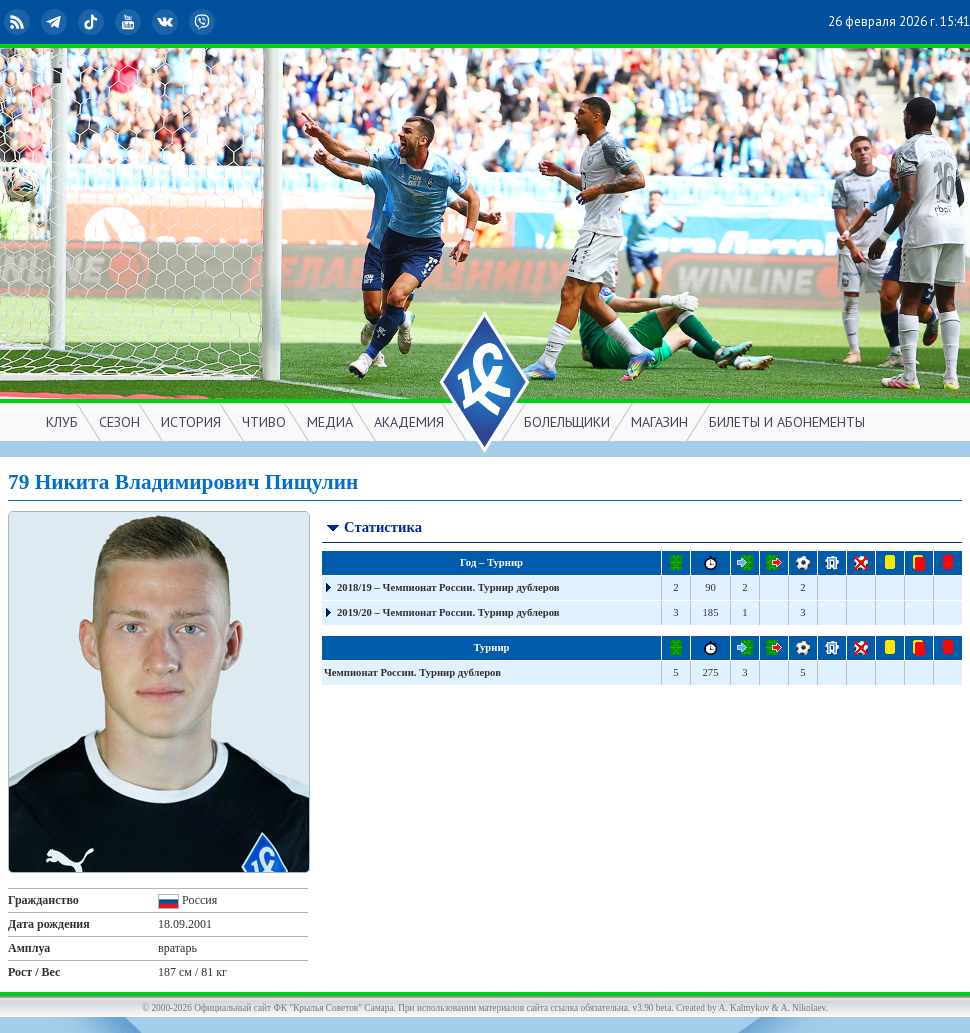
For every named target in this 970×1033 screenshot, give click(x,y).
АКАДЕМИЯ (409, 422)
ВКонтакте (167, 22)
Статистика (373, 529)
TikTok (93, 22)
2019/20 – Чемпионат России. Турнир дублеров (448, 612)
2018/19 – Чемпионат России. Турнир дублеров (448, 587)
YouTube (130, 22)
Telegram (56, 22)
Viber (204, 22)
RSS (19, 22)
